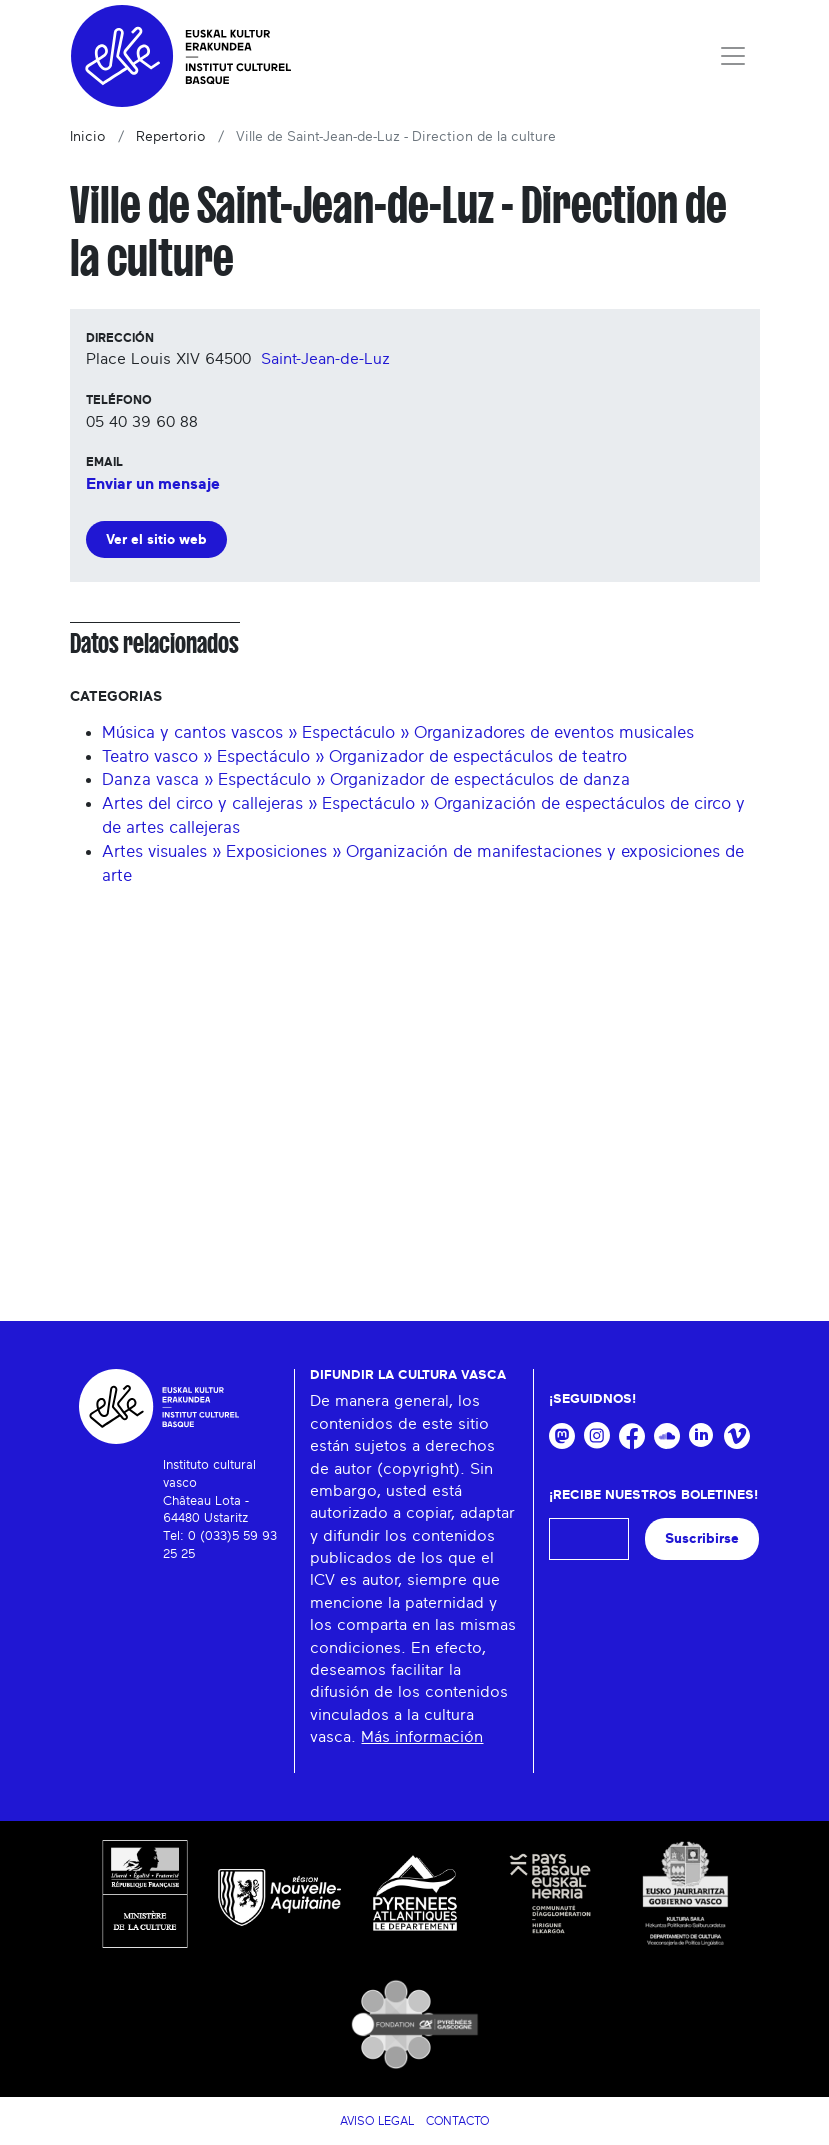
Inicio (88, 137)
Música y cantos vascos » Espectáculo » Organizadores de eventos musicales (398, 732)
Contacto (457, 2121)
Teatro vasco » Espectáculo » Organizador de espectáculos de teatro (364, 756)
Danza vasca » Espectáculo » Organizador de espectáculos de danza (366, 779)
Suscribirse (702, 1538)
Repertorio (171, 137)
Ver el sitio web (156, 539)
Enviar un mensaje (153, 484)
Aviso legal (377, 2121)
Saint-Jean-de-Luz (325, 359)
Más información (422, 1737)
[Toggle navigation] (733, 56)
